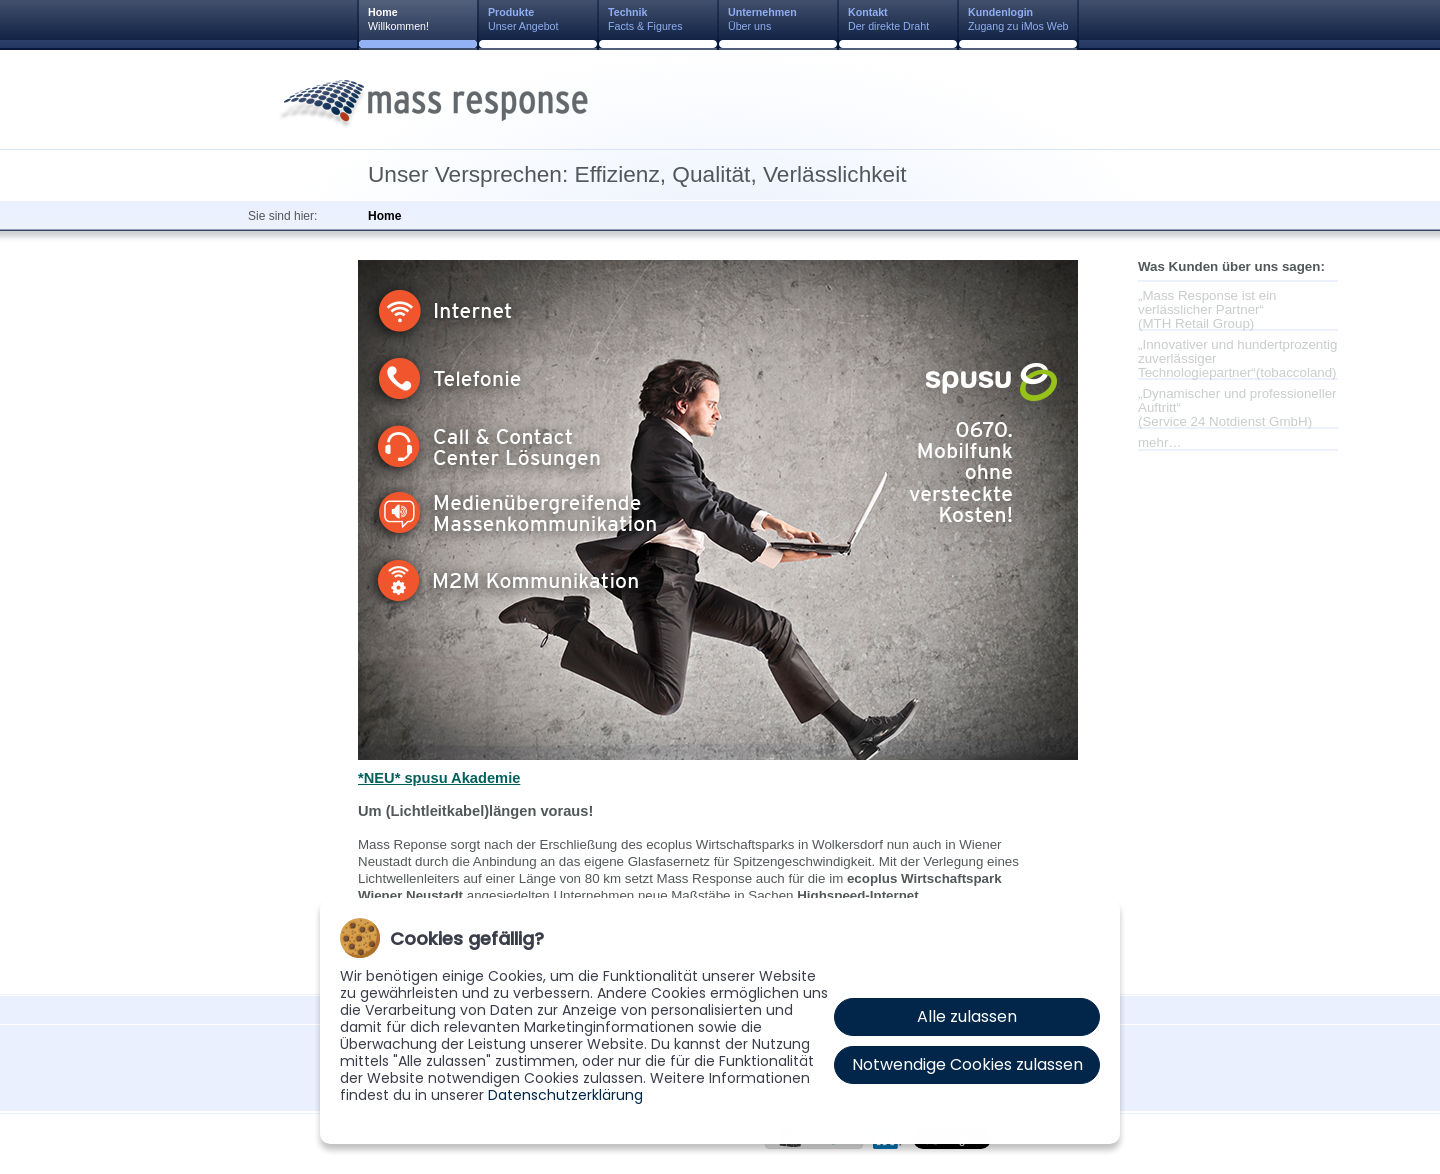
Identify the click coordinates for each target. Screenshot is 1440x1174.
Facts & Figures (645, 19)
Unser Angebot (523, 19)
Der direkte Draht (888, 19)
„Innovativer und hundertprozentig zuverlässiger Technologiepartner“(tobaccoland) (1237, 357)
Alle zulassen (967, 1016)
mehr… (1160, 442)
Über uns (762, 19)
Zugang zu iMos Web (1018, 19)
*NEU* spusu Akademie (439, 778)
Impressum (680, 1145)
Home (384, 216)
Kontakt (614, 1145)
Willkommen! (398, 19)
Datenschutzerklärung (565, 1095)
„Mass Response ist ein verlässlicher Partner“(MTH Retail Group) (1207, 308)
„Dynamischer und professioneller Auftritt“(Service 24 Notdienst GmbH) (1237, 406)
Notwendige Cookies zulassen (967, 1064)
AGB (738, 1145)
